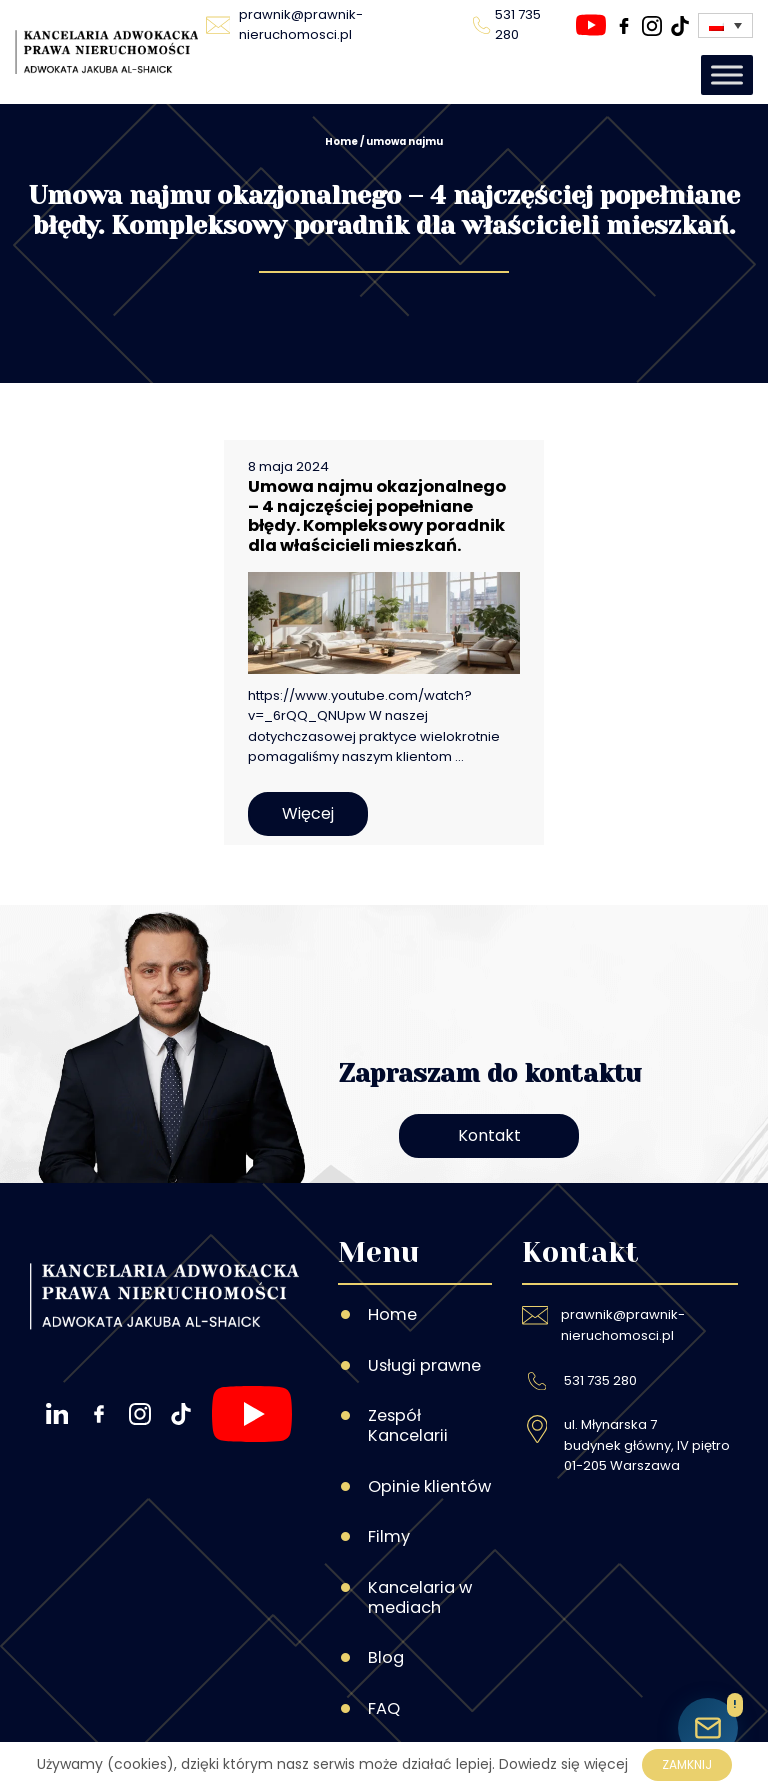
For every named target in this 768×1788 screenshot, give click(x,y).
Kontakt (489, 1135)
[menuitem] (725, 25)
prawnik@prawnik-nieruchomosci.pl (623, 1324)
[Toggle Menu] (727, 74)
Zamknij (687, 1764)
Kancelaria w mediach (420, 1597)
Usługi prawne (424, 1365)
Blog (386, 1657)
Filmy (389, 1536)
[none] (725, 25)
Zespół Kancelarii (408, 1425)
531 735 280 (600, 1380)
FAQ (384, 1708)
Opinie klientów (429, 1486)
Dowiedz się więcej (563, 1764)
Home (341, 141)
